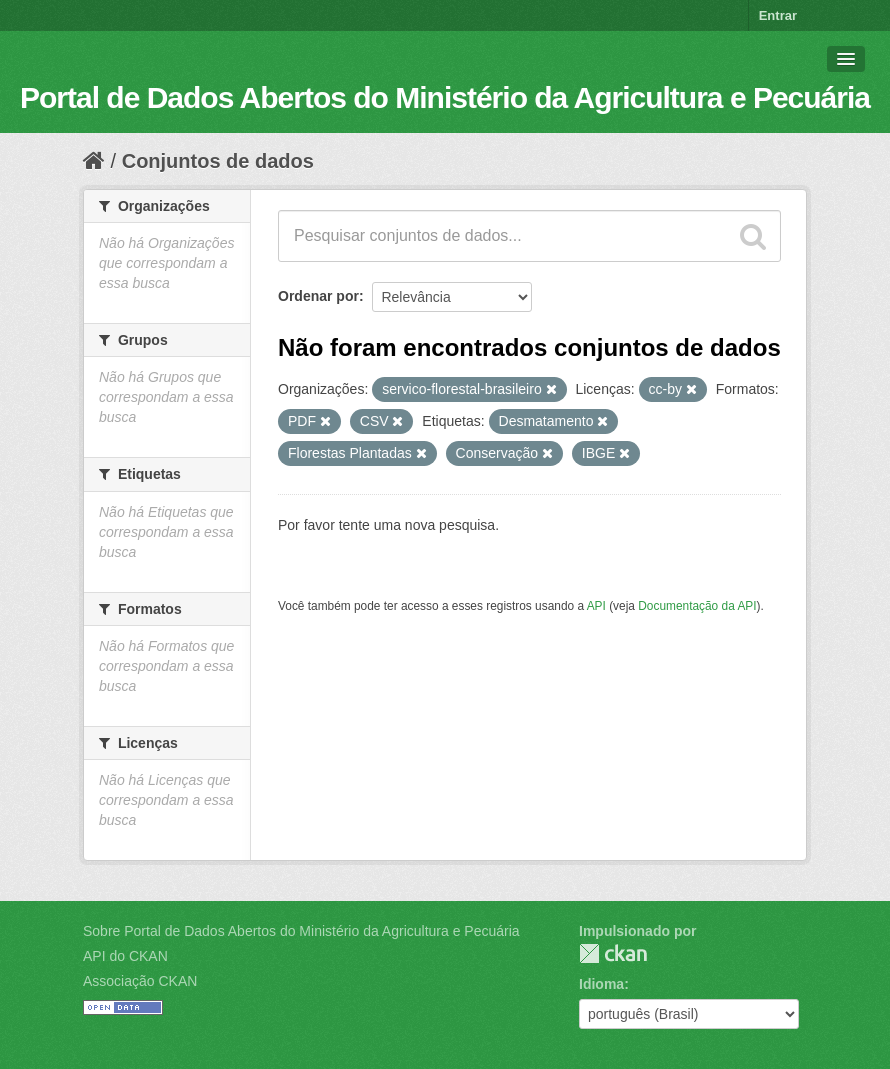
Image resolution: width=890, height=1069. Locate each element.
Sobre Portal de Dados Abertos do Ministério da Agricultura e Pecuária (301, 931)
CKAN (613, 953)
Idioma (601, 984)
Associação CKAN (140, 981)
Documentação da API (697, 606)
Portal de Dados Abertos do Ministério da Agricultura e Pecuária (445, 97)
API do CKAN (125, 956)
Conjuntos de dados (218, 161)
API (596, 606)
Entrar (778, 15)
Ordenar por (318, 296)
